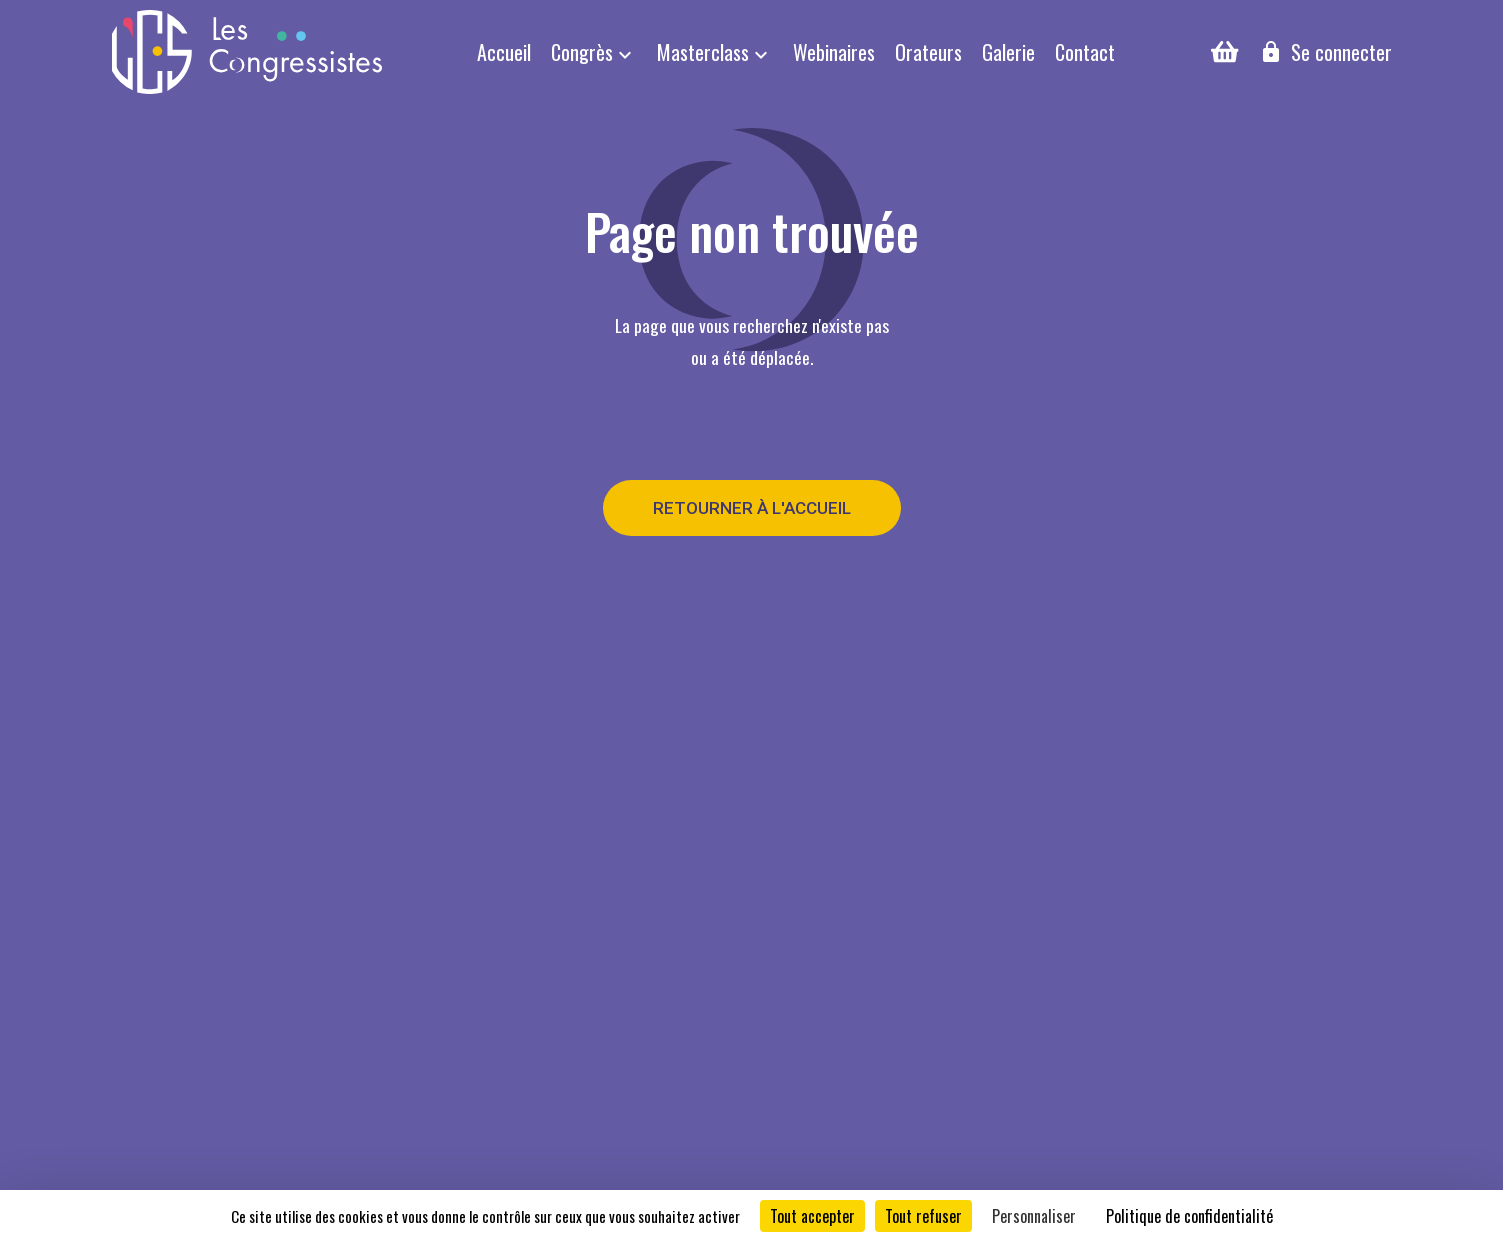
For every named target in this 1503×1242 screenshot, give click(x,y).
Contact (1085, 52)
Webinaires (834, 52)
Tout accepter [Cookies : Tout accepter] (812, 1216)
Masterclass (715, 52)
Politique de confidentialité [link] (1189, 1216)
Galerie (1008, 52)
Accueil (504, 52)
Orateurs (928, 52)
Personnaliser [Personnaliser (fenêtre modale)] (1034, 1216)
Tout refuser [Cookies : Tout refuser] (923, 1216)
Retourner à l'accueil (752, 508)
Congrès (594, 52)
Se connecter (1325, 52)
